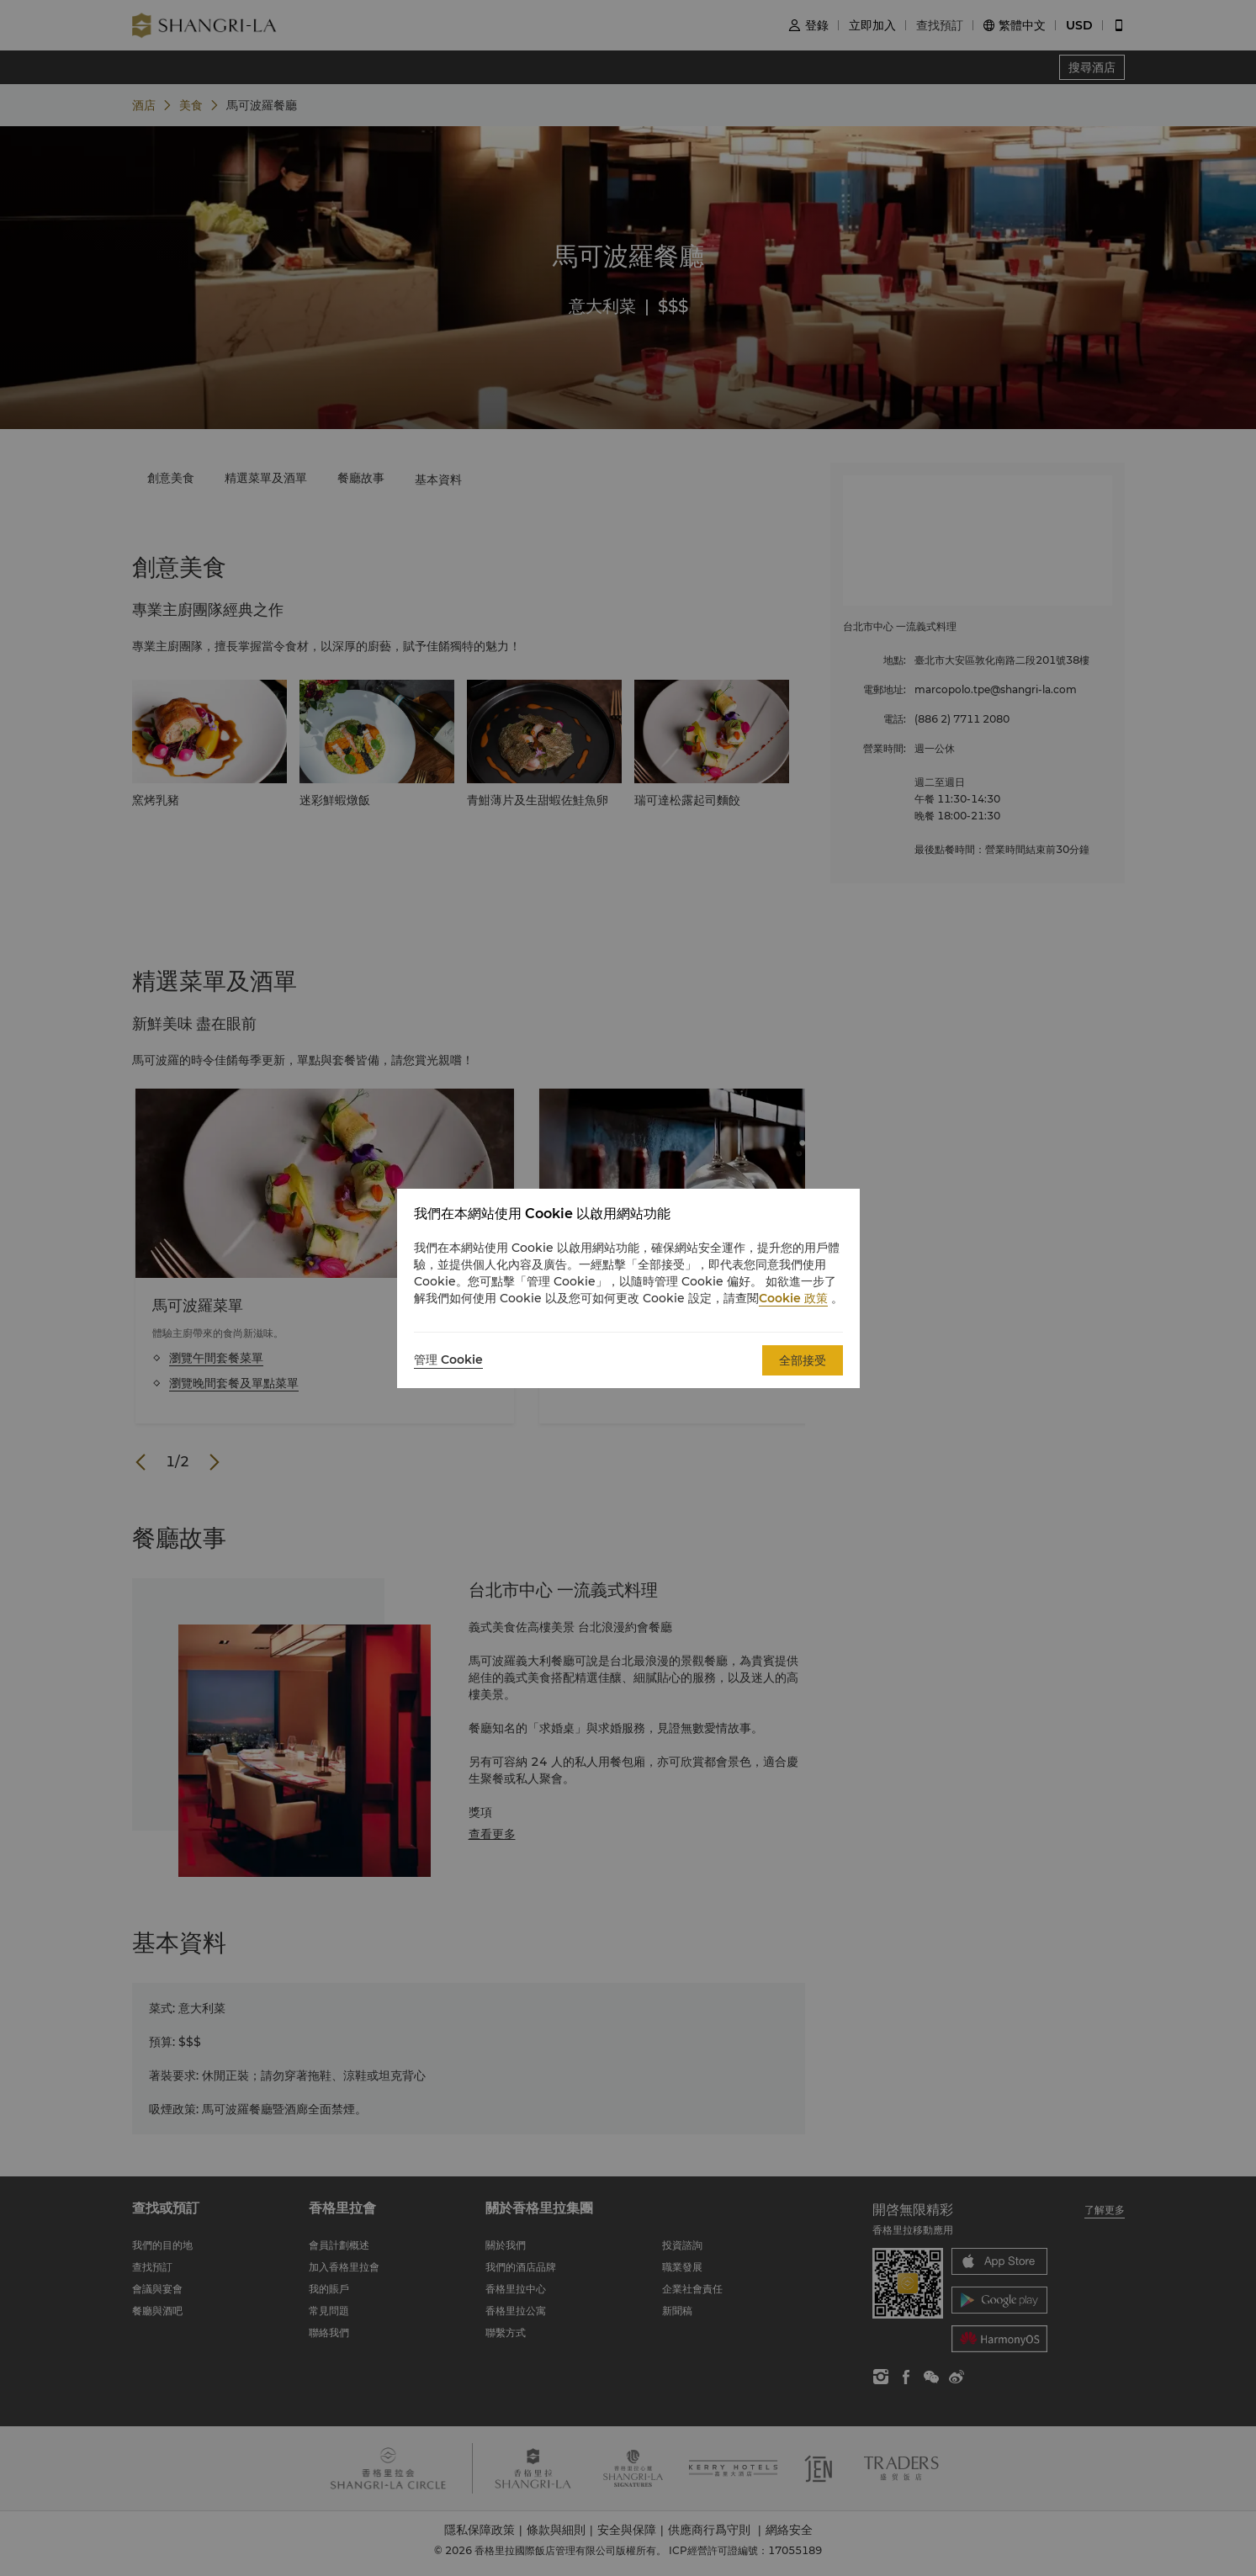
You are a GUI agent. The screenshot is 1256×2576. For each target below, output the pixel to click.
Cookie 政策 (793, 1298)
